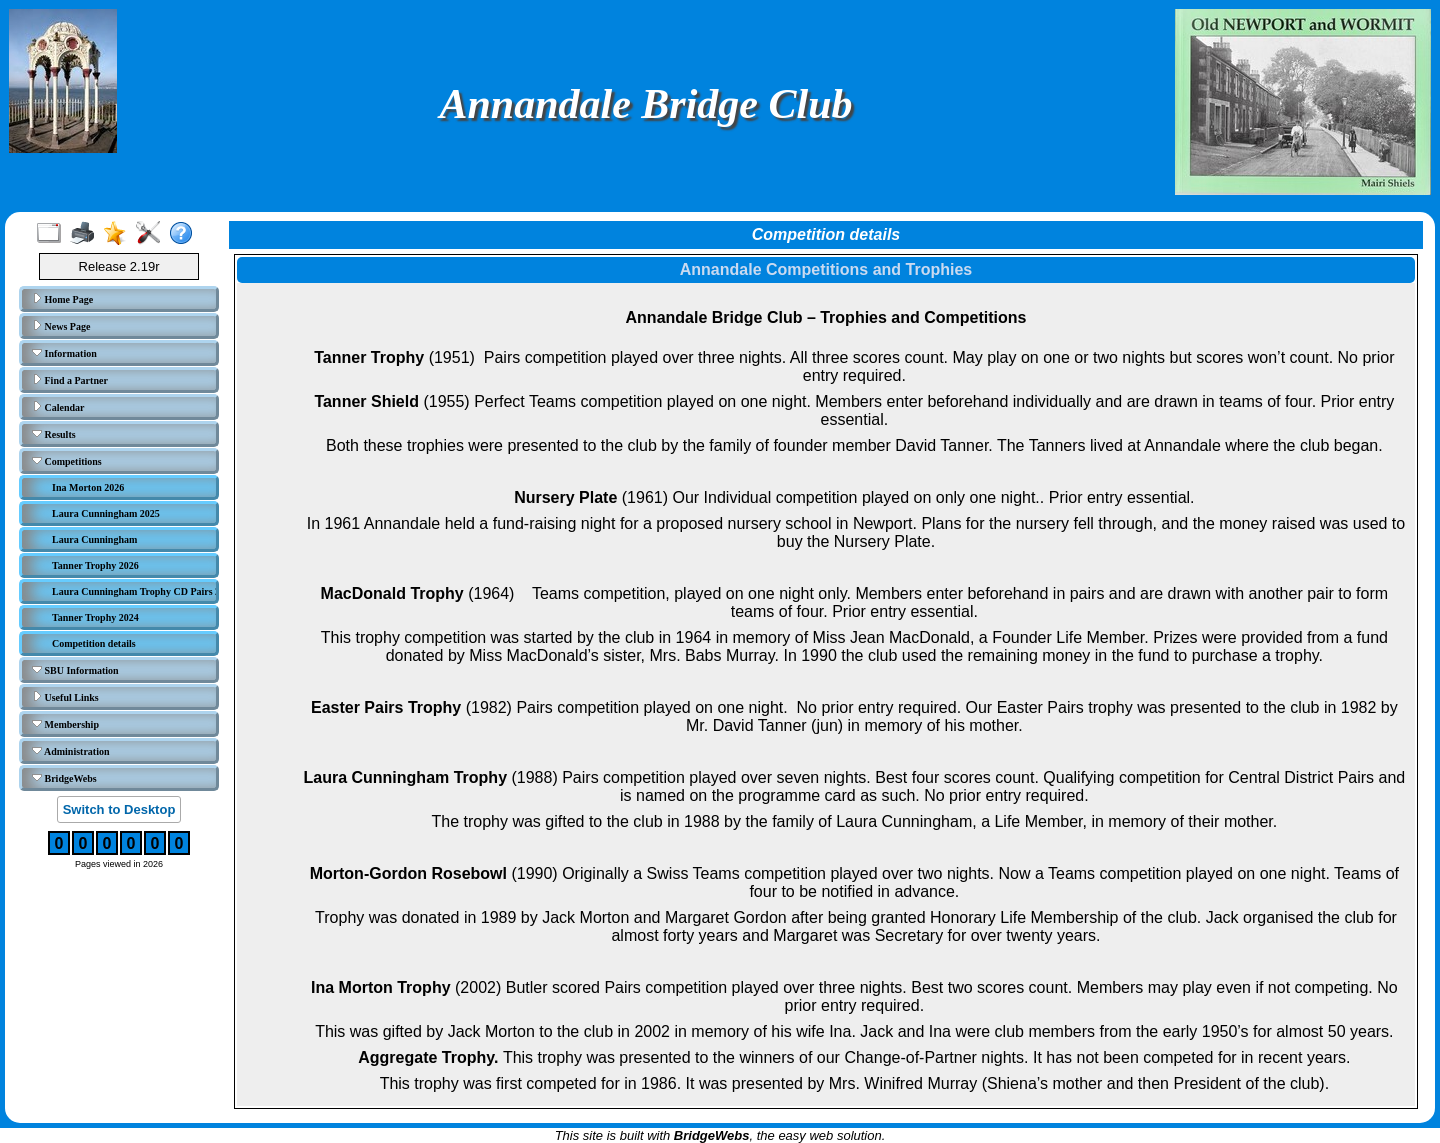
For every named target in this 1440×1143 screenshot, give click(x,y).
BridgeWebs (64, 778)
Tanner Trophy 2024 (95, 617)
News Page (61, 326)
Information (64, 353)
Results (54, 434)
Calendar (58, 407)
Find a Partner (70, 380)
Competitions (67, 461)
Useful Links (65, 697)
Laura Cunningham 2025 (106, 513)
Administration (71, 751)
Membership (65, 724)
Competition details (94, 643)
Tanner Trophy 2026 (95, 565)
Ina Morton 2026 (88, 487)
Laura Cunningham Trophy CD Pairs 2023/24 (132, 591)
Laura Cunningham (94, 539)
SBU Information (75, 670)
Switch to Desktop (119, 809)
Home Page (62, 299)
